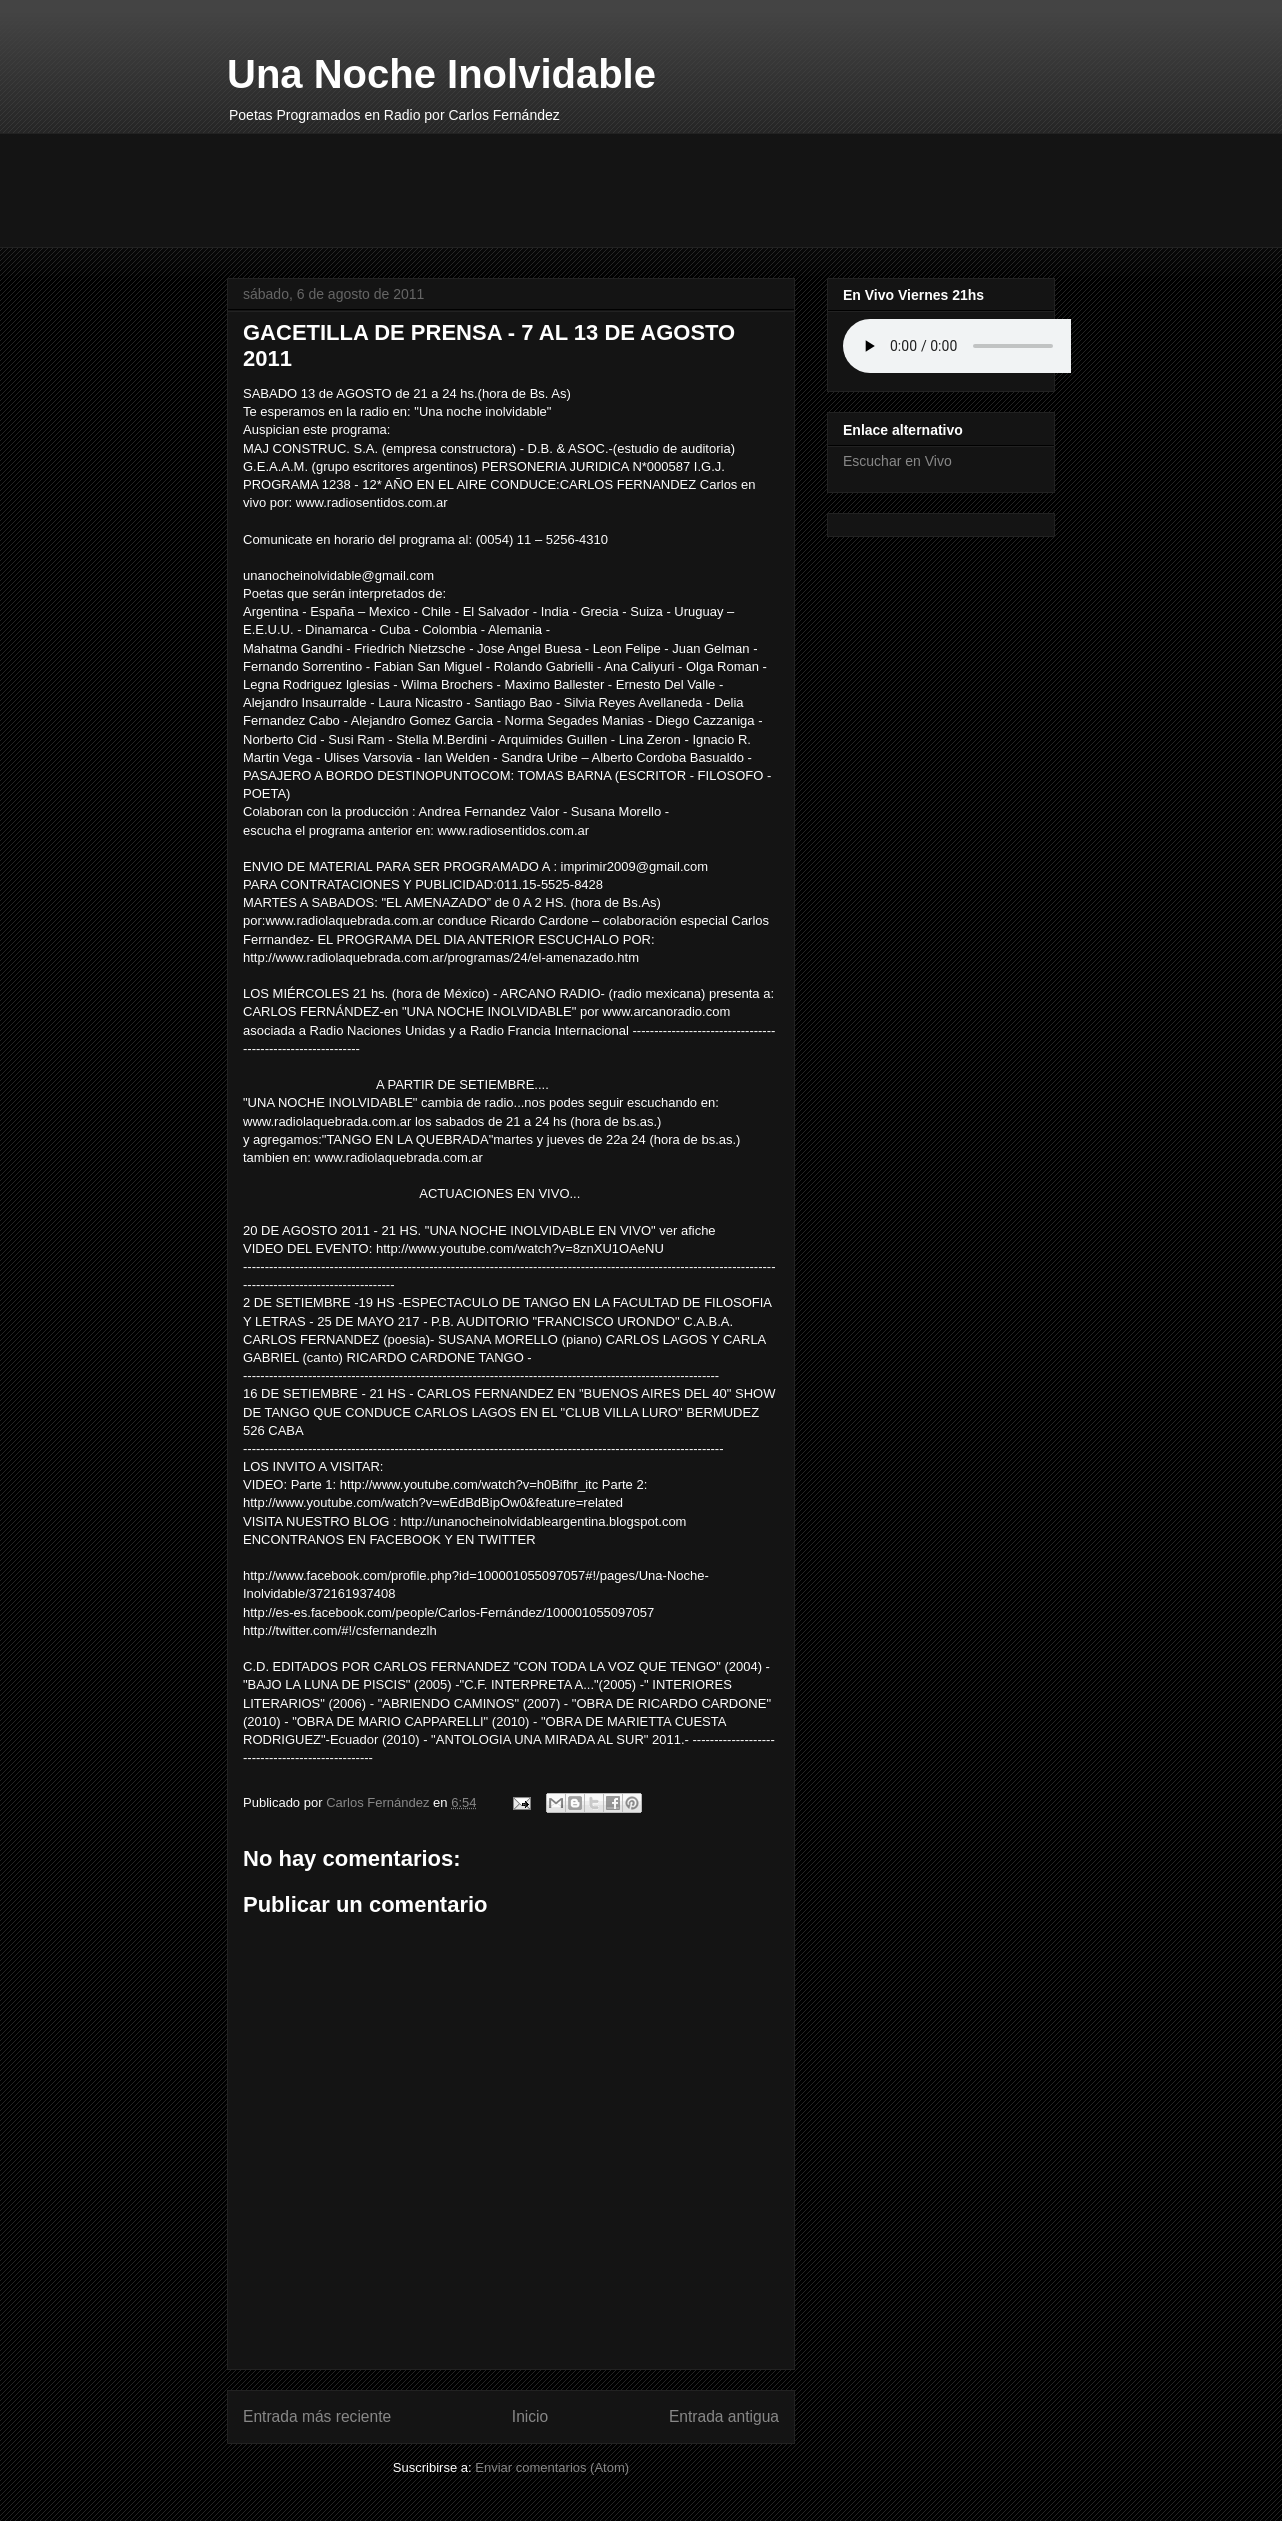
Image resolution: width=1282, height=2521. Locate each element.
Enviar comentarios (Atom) (552, 2467)
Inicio (530, 2416)
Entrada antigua (724, 2416)
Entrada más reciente (317, 2416)
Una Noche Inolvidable (441, 74)
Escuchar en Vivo (897, 461)
